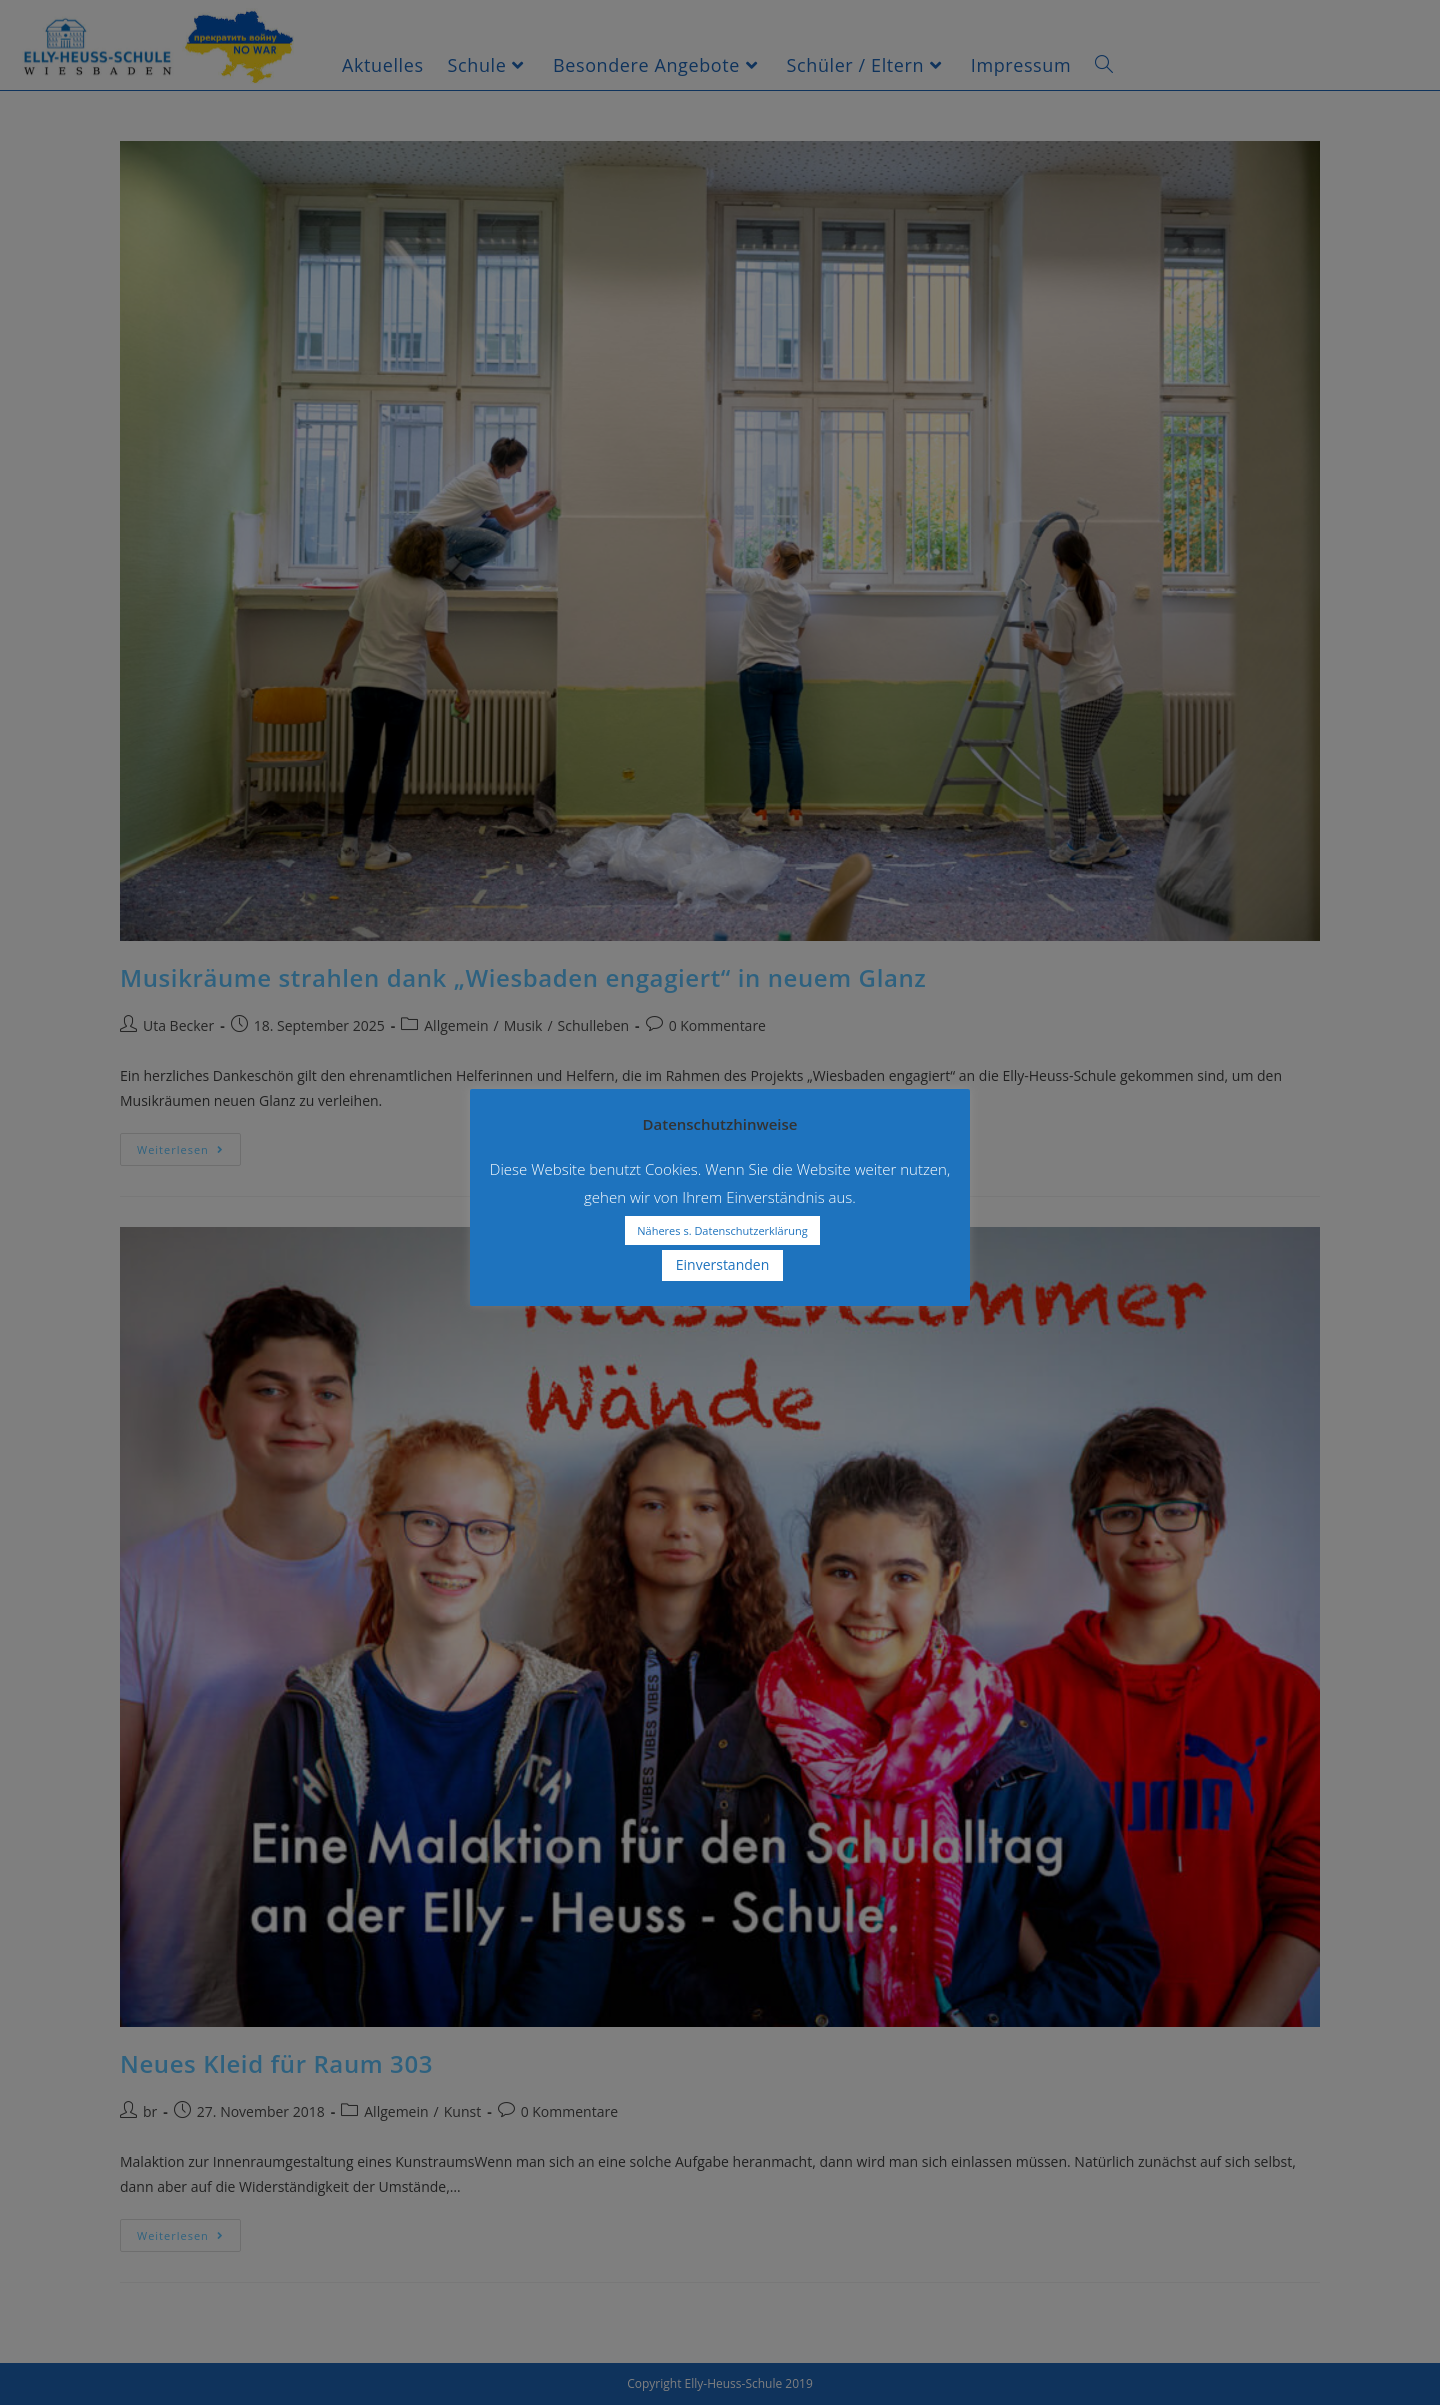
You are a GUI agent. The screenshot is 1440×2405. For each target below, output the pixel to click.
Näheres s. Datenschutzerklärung (722, 1230)
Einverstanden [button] (723, 1264)
